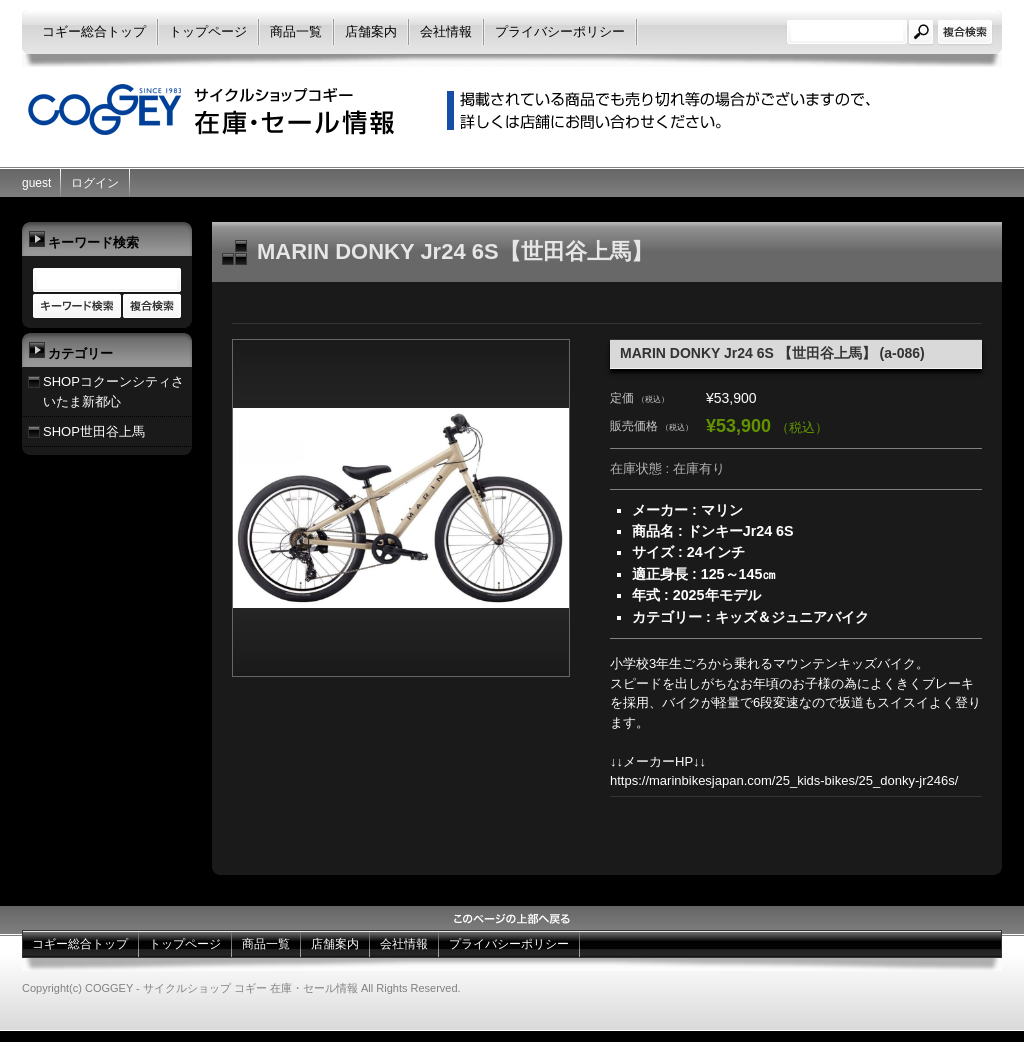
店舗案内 (371, 31)
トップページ (208, 31)
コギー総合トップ (94, 31)
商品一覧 (296, 31)
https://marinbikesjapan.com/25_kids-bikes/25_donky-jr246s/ (784, 780)
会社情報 (446, 31)
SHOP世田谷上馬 (94, 431)
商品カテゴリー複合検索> (152, 307)
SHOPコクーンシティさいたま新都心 (113, 391)
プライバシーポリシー (560, 31)
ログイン (95, 183)
